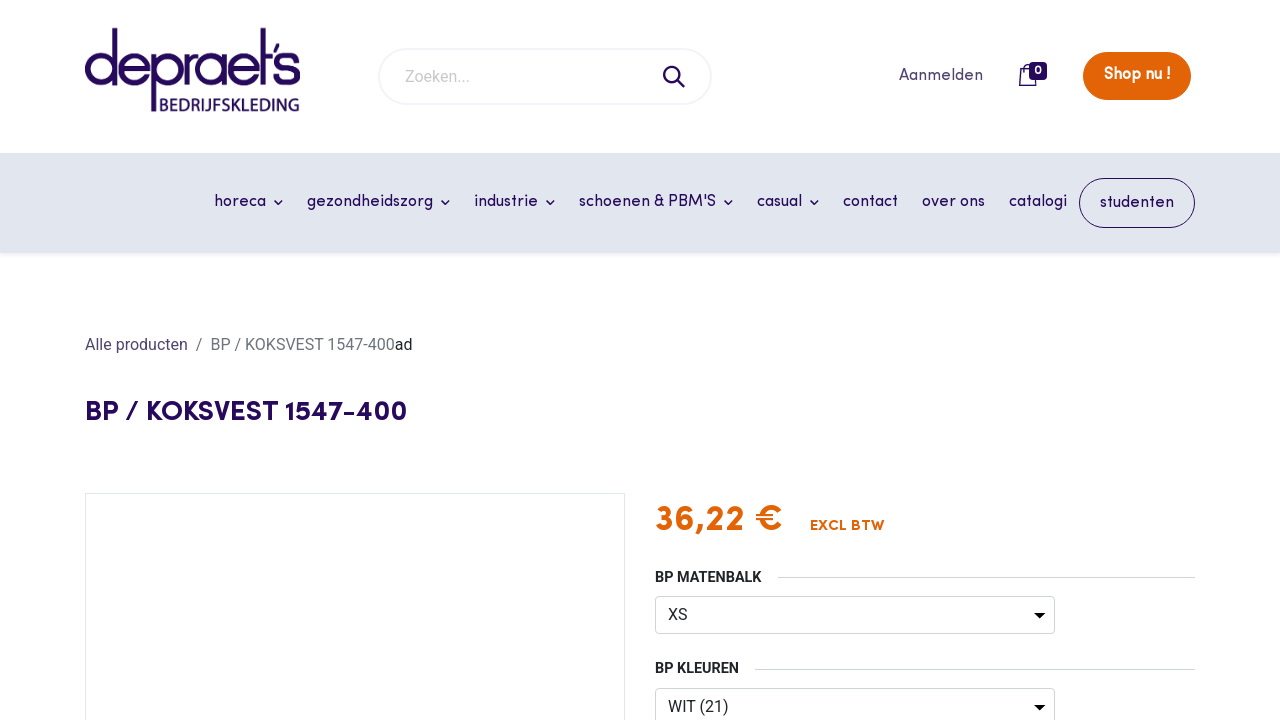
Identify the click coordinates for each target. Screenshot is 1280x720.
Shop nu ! (1137, 75)
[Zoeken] (675, 76)
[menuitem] (870, 202)
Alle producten (136, 344)
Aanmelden (941, 76)
